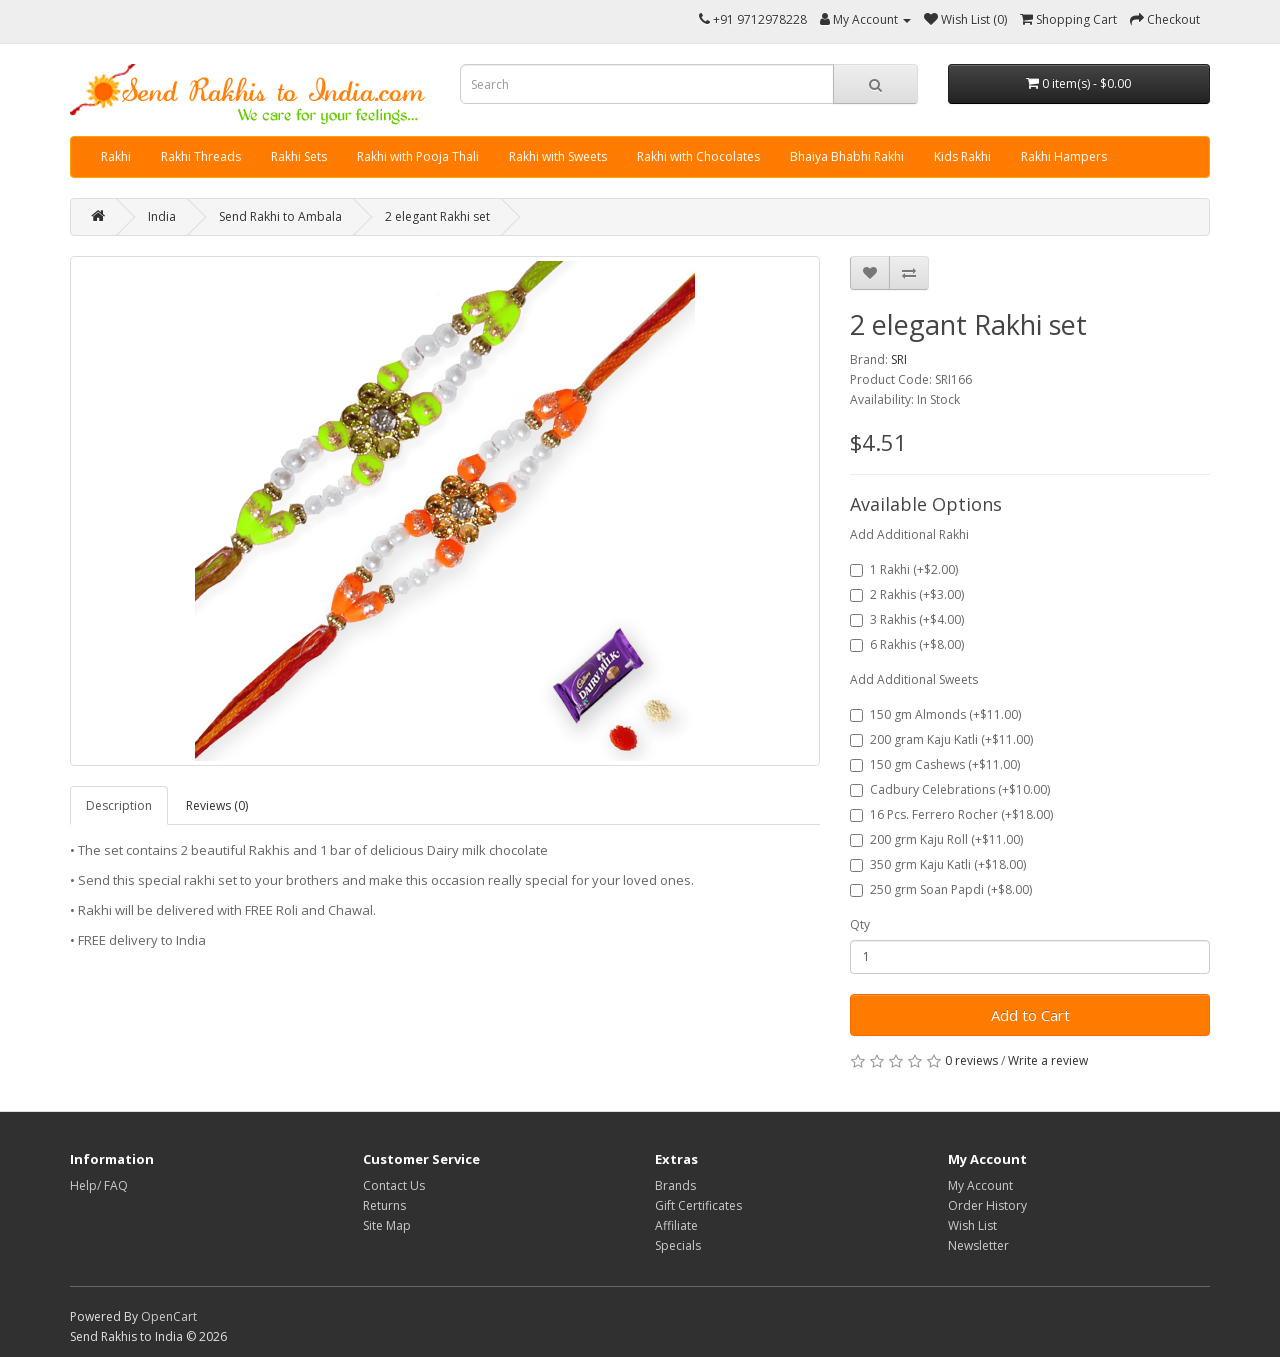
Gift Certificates (698, 1205)
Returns (384, 1205)
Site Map (387, 1225)
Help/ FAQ (99, 1185)
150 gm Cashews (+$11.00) (935, 764)
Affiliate (676, 1225)
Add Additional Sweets (914, 679)
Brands (675, 1185)
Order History (987, 1205)
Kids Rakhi (962, 156)
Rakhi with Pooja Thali (418, 156)
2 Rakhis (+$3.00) (907, 594)
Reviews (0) (217, 805)
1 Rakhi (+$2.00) (904, 569)
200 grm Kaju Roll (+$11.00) (936, 839)
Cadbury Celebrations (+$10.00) (950, 789)
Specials (678, 1245)
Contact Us (394, 1185)
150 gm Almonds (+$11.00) (935, 714)
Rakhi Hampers (1064, 156)
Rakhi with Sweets (558, 156)
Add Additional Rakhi (909, 534)
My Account (980, 1185)
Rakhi (116, 156)
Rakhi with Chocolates (698, 156)
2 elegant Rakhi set (437, 216)
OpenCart (169, 1316)
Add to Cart (1030, 1015)
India (162, 216)
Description (119, 805)
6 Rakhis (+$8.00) (907, 644)
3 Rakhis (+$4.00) (907, 619)
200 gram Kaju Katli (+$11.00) (941, 739)
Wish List (972, 1225)
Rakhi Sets (299, 156)
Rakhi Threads (201, 156)
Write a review (1048, 1060)
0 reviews (971, 1060)
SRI (899, 359)
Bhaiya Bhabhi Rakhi (847, 156)
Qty (860, 924)
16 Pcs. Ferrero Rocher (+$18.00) (951, 814)
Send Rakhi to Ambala (280, 216)
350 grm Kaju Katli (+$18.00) (938, 864)
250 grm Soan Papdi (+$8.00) (941, 889)
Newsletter (978, 1245)
